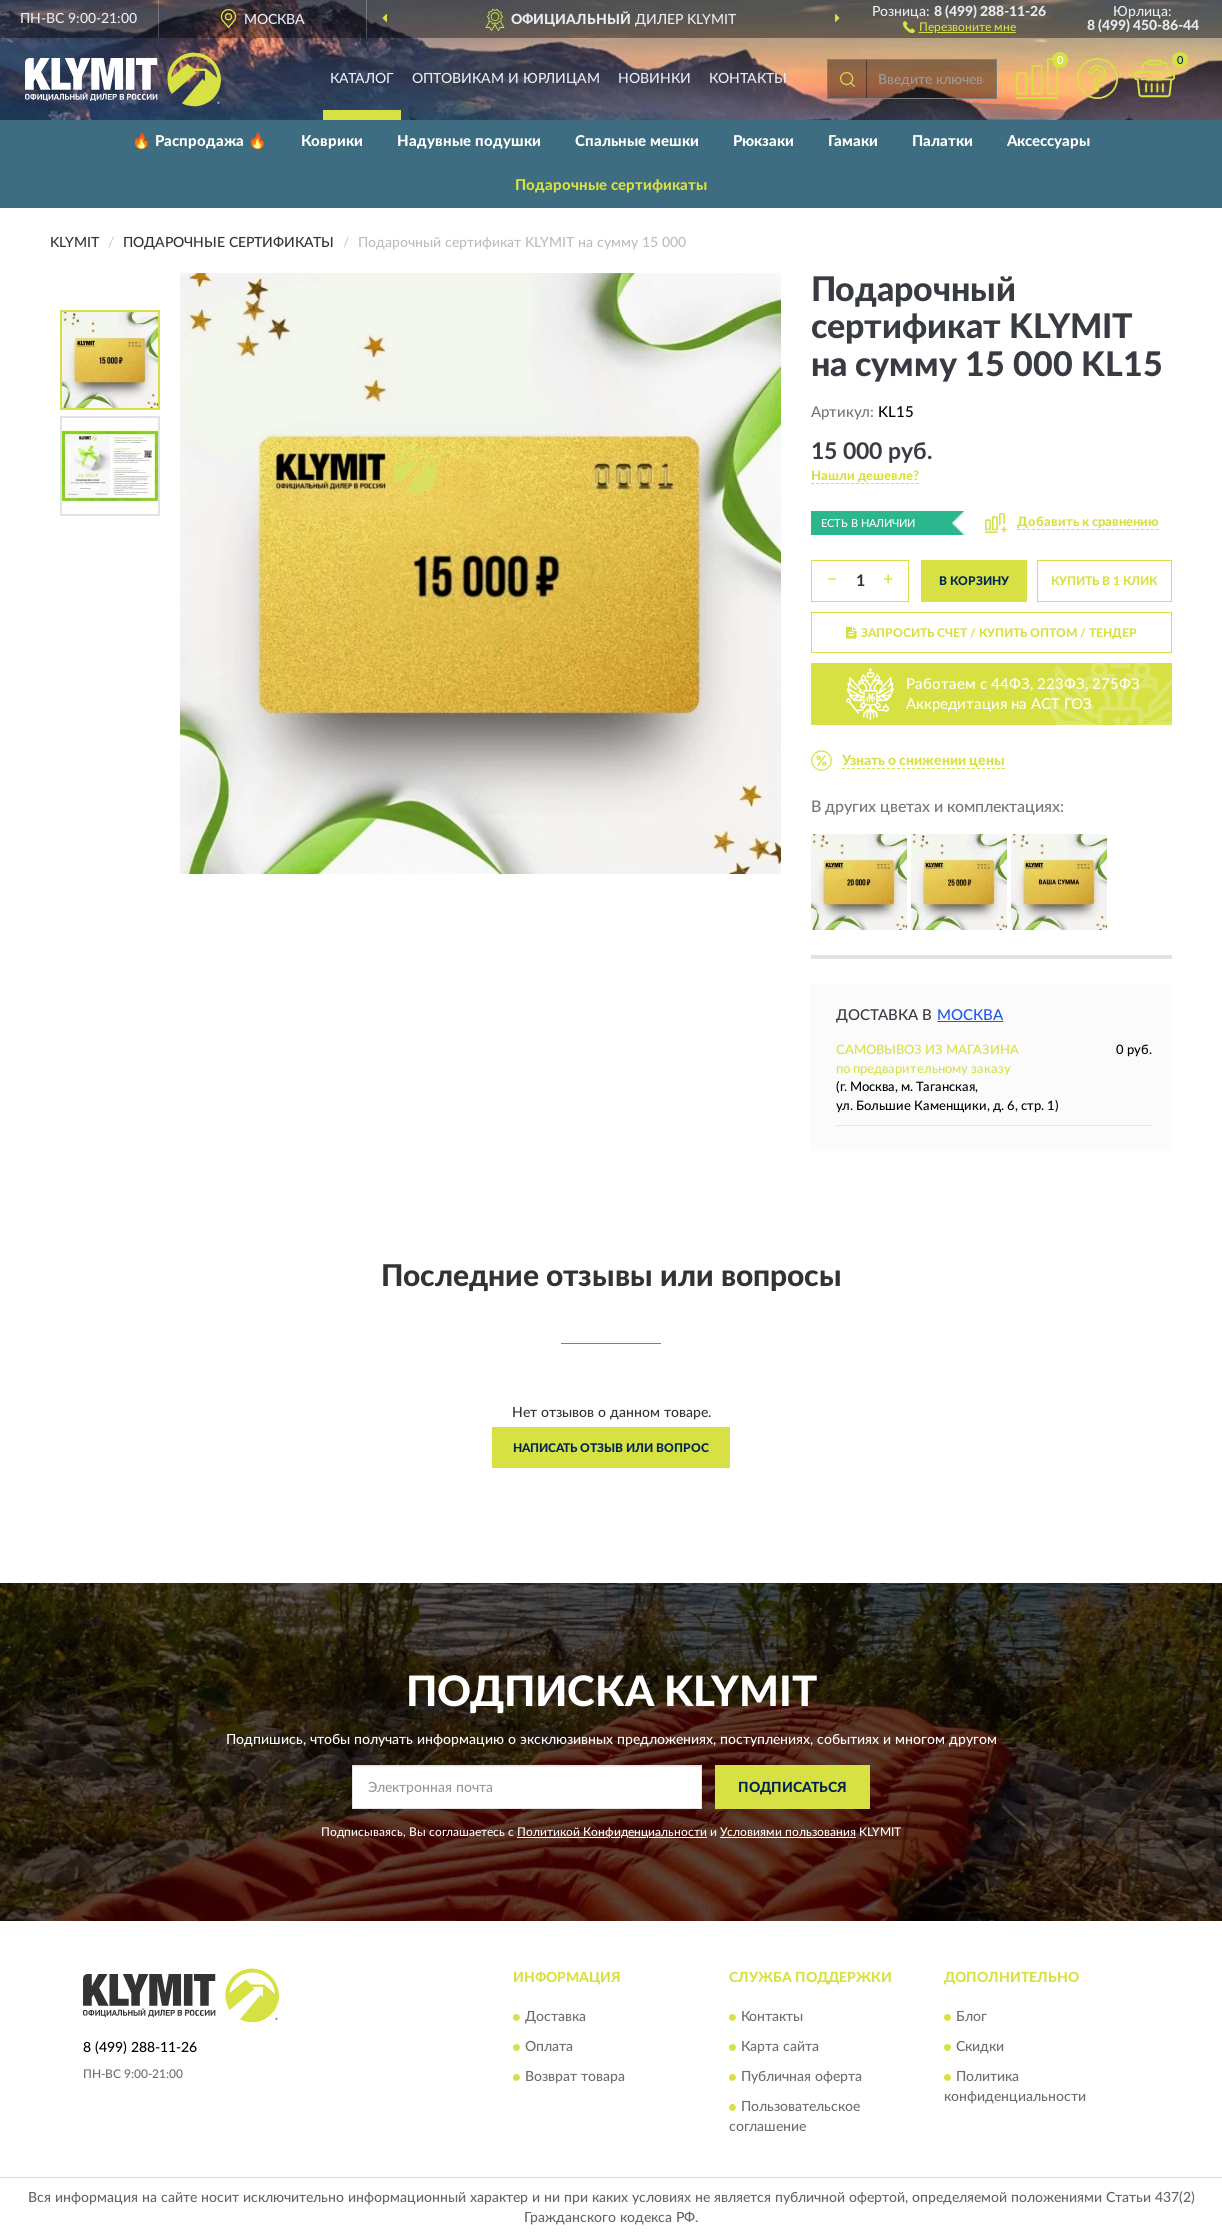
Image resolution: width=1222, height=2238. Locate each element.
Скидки (980, 2047)
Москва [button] (970, 1015)
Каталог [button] (362, 79)
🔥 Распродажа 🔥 (199, 141)
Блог (971, 2017)
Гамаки (853, 141)
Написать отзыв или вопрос (611, 1448)
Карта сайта (780, 2047)
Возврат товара (575, 2077)
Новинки (654, 79)
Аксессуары (1048, 141)
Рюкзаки (763, 141)
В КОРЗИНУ (974, 581)
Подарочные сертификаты (611, 185)
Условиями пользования (788, 1832)
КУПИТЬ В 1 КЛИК (1104, 581)
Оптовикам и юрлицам (506, 79)
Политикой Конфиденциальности (612, 1832)
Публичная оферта (801, 2077)
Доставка (555, 2017)
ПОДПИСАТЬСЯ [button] (792, 1788)
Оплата (549, 2047)
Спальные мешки (637, 141)
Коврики (332, 141)
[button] (959, 26)
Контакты (748, 79)
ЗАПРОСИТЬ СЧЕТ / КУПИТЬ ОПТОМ (991, 633)
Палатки (942, 141)
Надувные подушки (469, 141)
